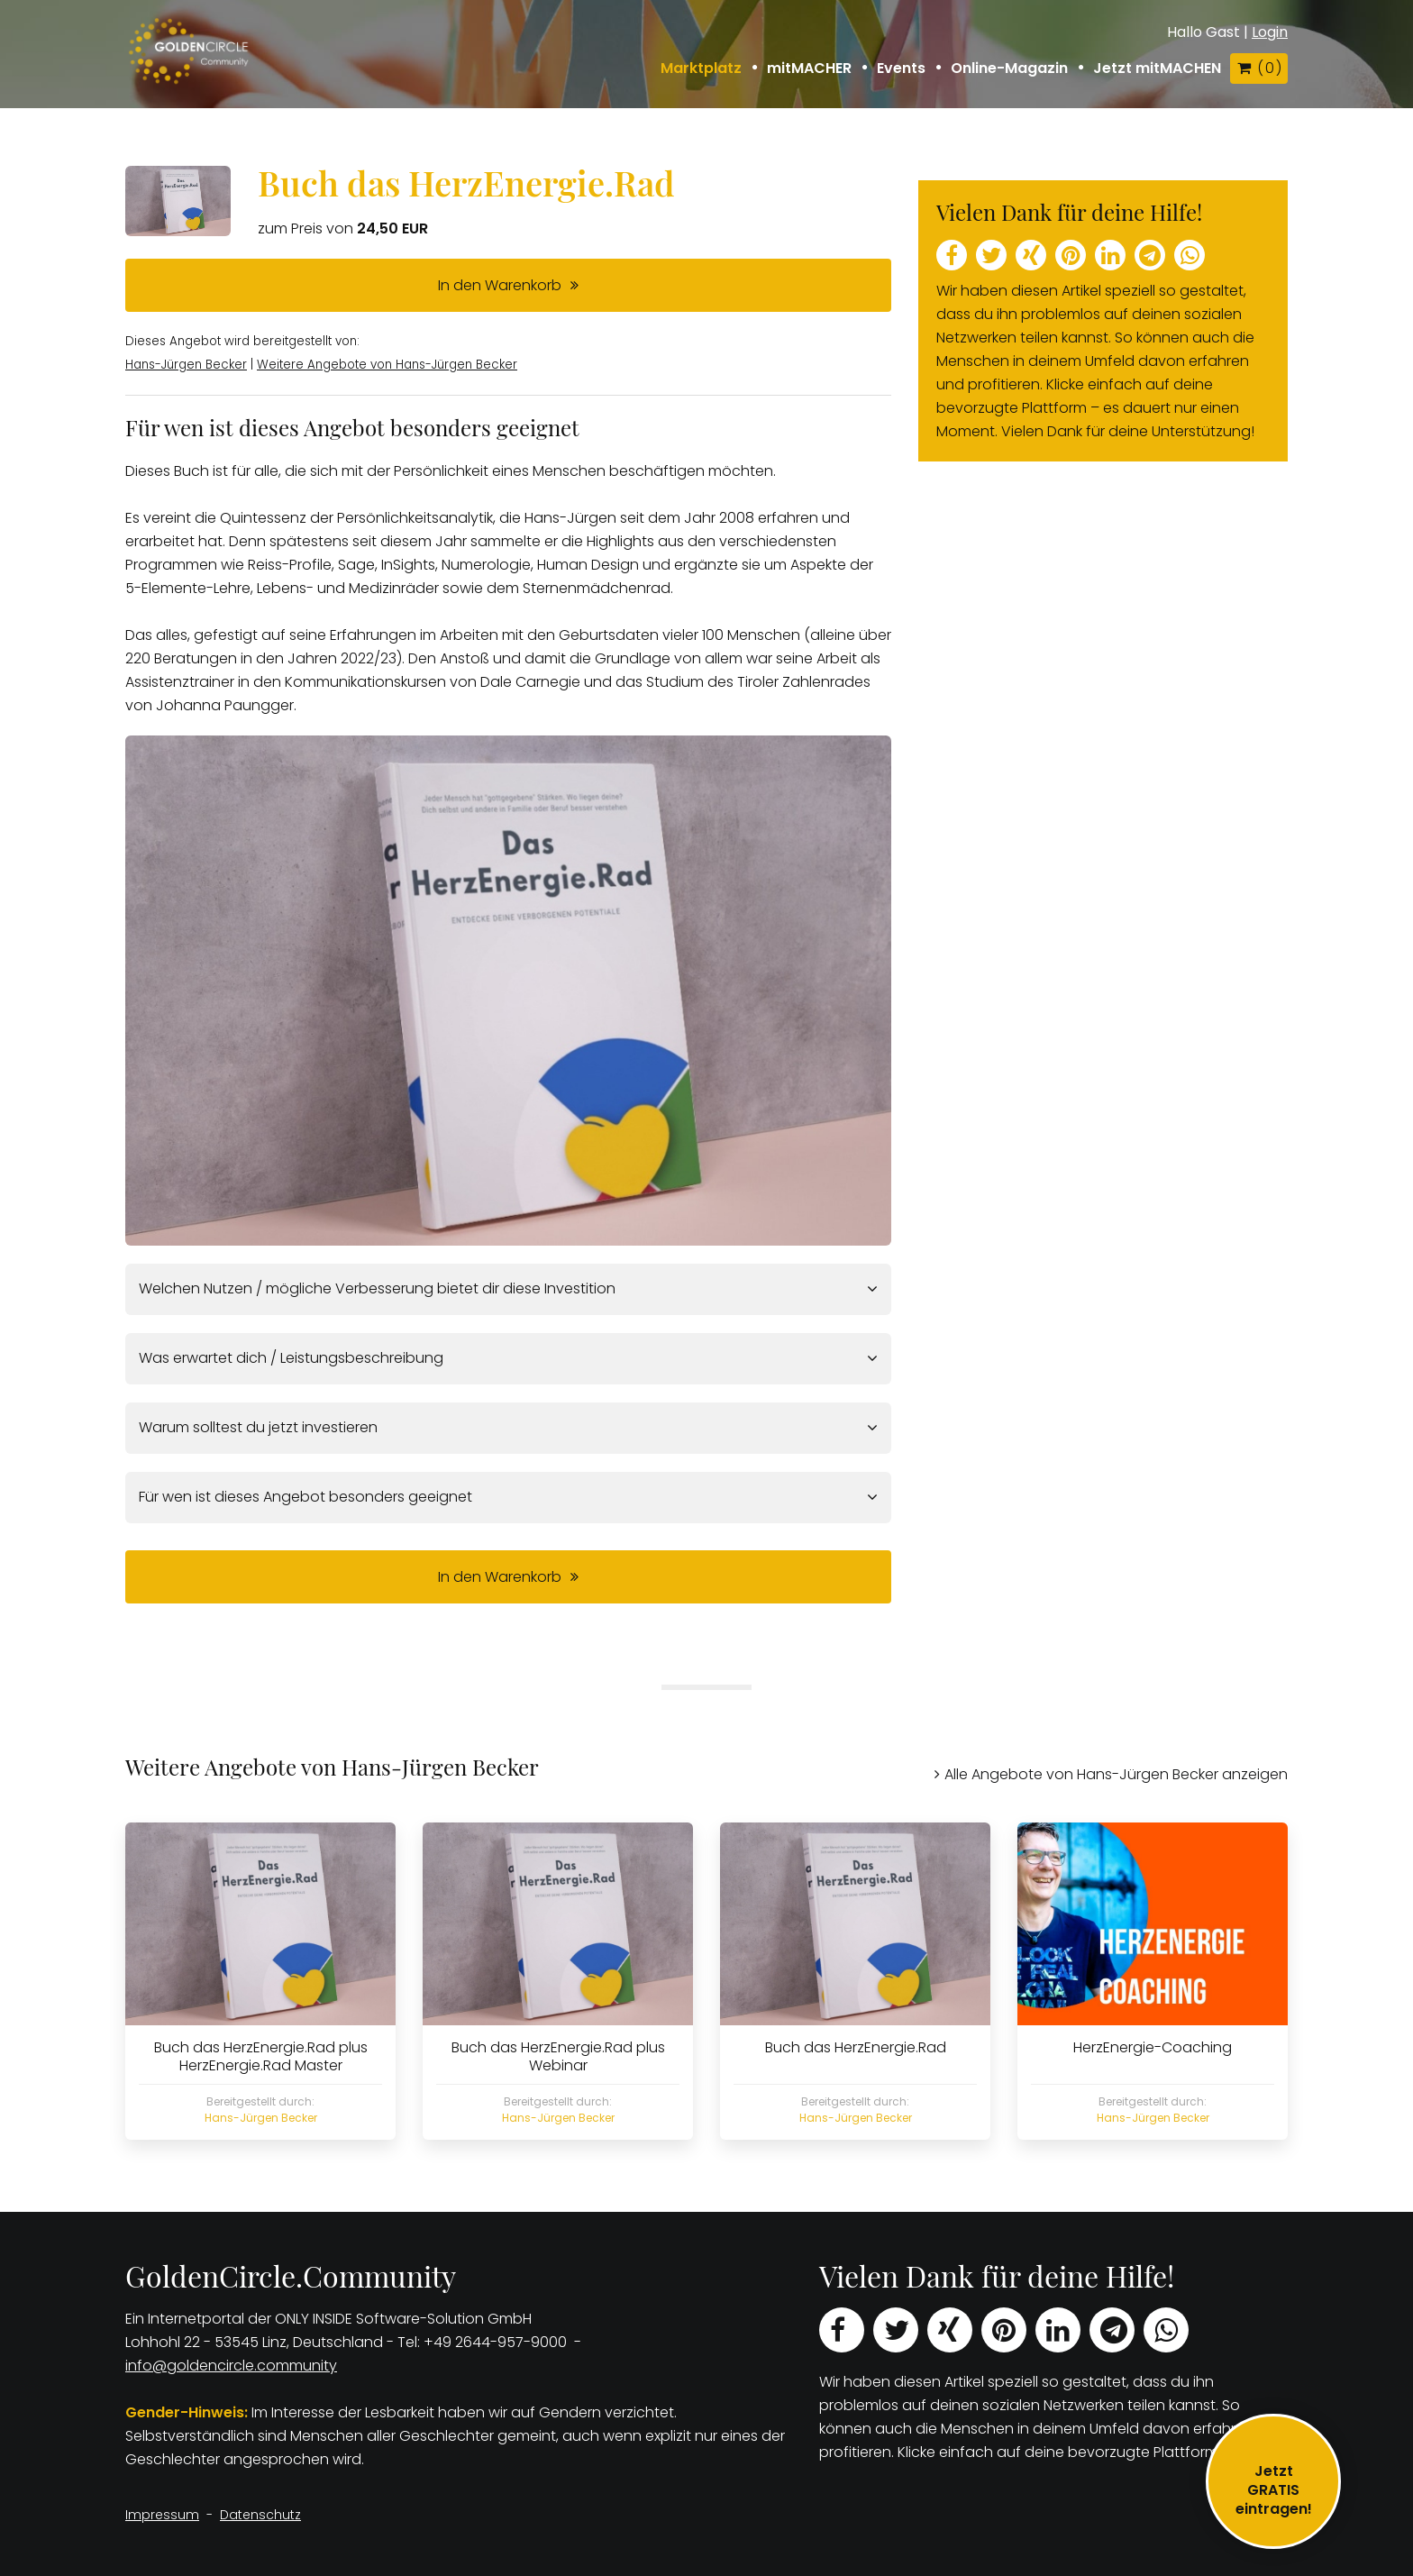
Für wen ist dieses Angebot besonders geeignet (305, 1496)
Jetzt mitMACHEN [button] (1157, 68)
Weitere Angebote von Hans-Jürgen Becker (387, 364)
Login (1270, 32)
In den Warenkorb (499, 285)
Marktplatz (701, 68)
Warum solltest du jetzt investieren (258, 1427)
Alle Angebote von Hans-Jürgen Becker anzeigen (1111, 1774)
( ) (1259, 68)
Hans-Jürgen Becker (186, 364)
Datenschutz (260, 2515)
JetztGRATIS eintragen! (1273, 2490)
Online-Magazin (1009, 68)
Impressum (162, 2515)
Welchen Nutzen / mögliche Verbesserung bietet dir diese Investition (377, 1288)
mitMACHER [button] (809, 68)
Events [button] (901, 68)
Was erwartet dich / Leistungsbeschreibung (291, 1357)
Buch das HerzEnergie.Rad (466, 183)
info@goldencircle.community (231, 2365)
